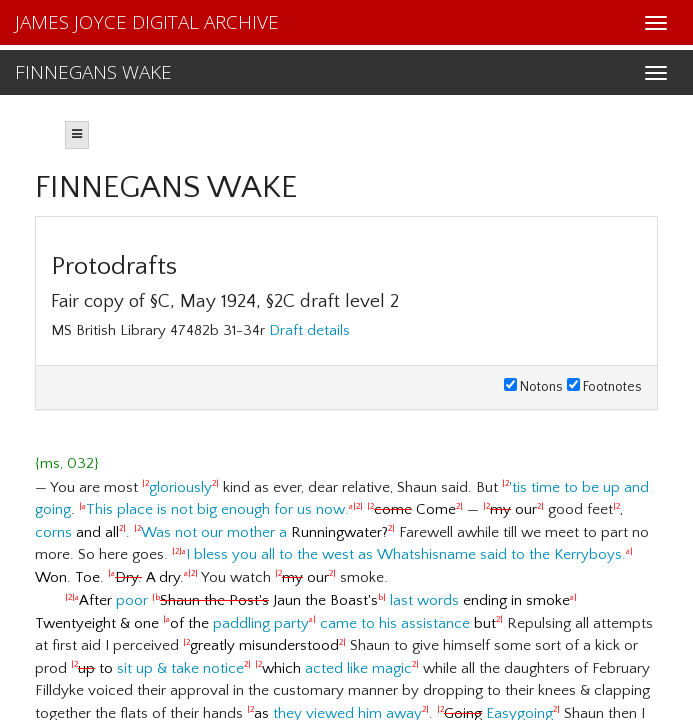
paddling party (261, 623)
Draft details (309, 330)
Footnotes (604, 387)
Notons (533, 387)
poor (132, 600)
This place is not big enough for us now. (217, 509)
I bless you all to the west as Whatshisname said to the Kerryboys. (406, 554)
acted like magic (358, 668)
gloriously (180, 487)
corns (53, 532)
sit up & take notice (180, 668)
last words (424, 600)
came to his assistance (395, 623)
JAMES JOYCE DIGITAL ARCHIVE (147, 22)
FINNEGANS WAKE (93, 72)
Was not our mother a (214, 532)
